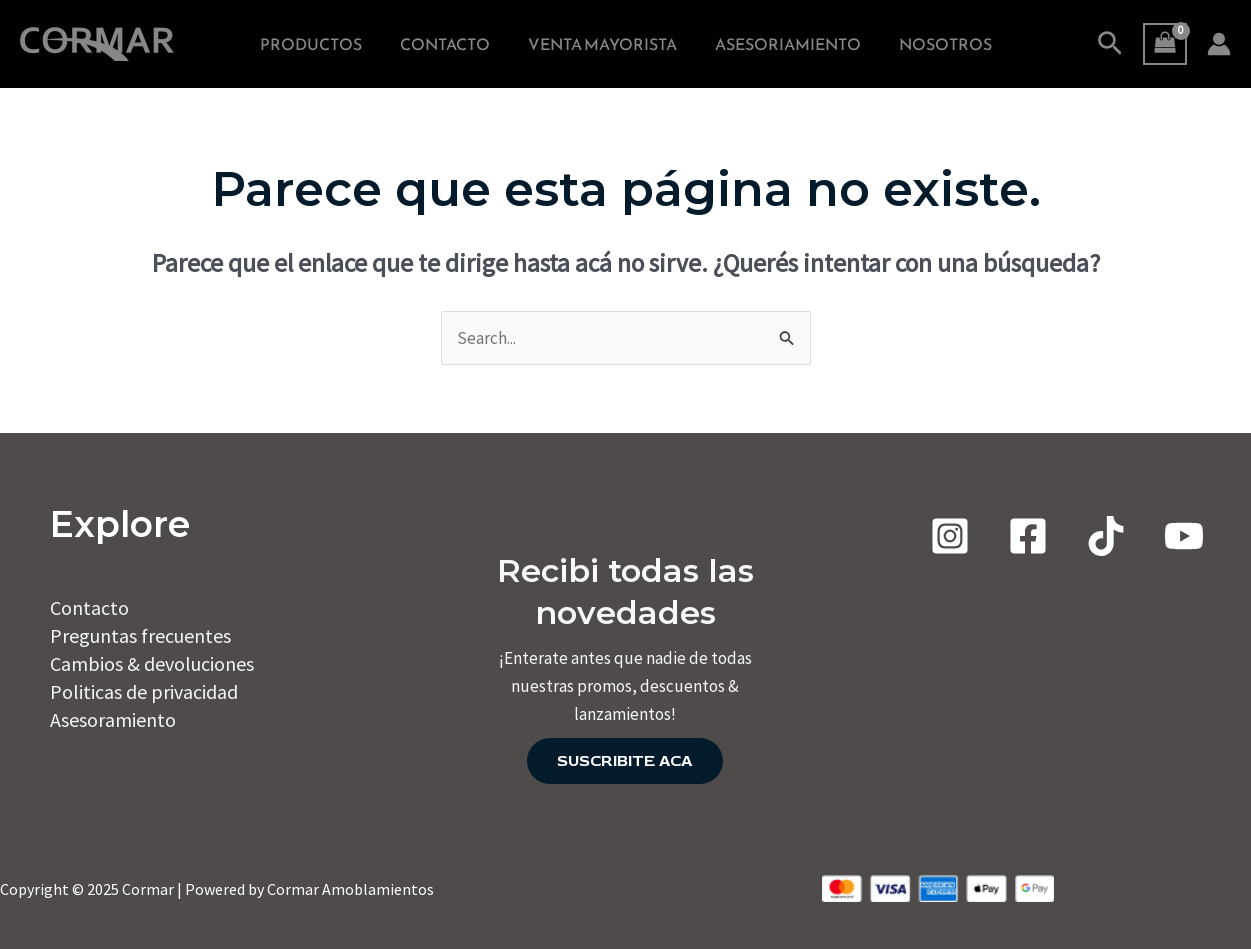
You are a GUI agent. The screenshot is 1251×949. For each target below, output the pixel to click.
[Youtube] (1184, 536)
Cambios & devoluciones (152, 663)
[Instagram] (950, 536)
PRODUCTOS (323, 44)
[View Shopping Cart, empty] (1165, 44)
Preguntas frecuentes (140, 635)
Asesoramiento (113, 719)
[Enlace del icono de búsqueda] (1110, 44)
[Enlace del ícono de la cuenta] (1219, 44)
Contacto (89, 607)
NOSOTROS (933, 44)
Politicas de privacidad (144, 691)
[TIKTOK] (1106, 536)
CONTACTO (451, 44)
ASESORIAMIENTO (782, 44)
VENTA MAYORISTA (602, 44)
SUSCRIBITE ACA (625, 761)
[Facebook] (1028, 536)
